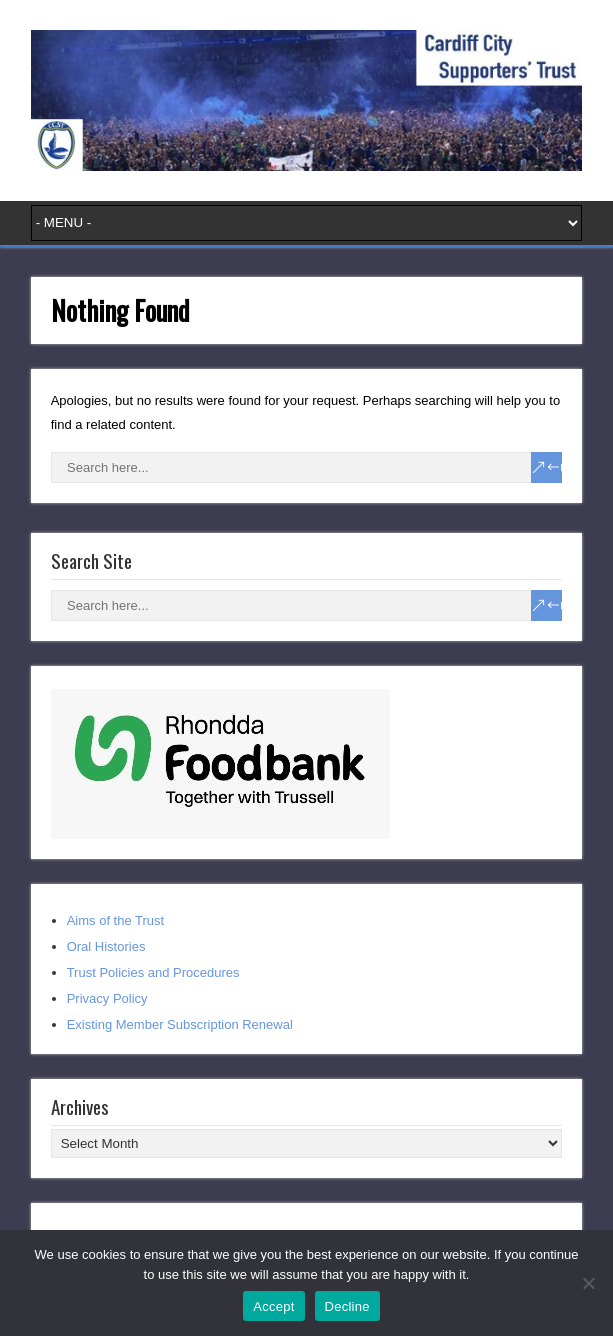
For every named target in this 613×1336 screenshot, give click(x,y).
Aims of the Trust (116, 920)
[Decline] (588, 1283)
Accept (273, 1306)
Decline (347, 1306)
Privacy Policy (107, 998)
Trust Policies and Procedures (153, 972)
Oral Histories (106, 946)
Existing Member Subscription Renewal (180, 1024)
